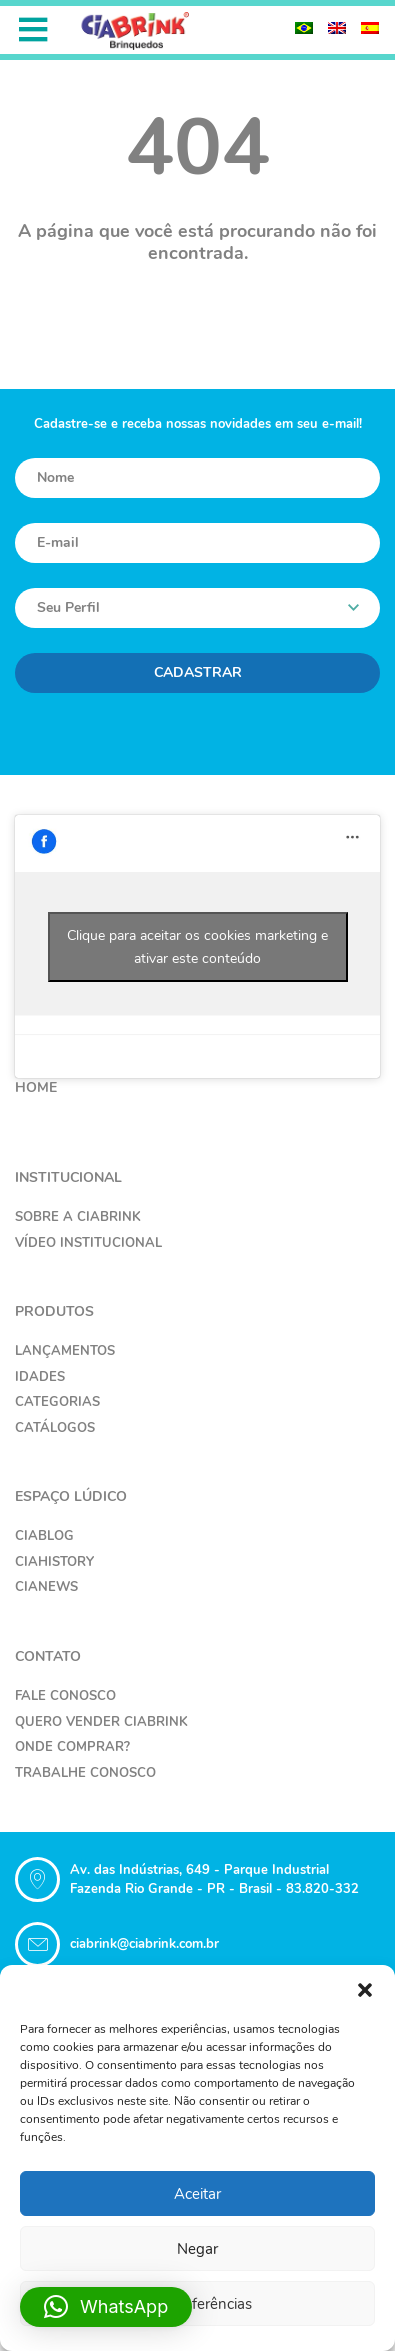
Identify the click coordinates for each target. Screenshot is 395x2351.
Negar (197, 2249)
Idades (40, 1377)
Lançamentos (65, 1351)
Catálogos (55, 1428)
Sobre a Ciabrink (78, 1217)
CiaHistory (54, 1562)
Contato (48, 1656)
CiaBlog (44, 1536)
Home (36, 1087)
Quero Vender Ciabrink (101, 1722)
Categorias (57, 1402)
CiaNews (46, 1587)
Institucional (68, 1177)
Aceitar (197, 2194)
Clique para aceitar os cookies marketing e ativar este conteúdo (197, 947)
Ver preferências (198, 2304)
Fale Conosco (65, 1696)
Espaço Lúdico (71, 1496)
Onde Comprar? (72, 1747)
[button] (365, 1990)
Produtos (54, 1311)
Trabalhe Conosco (85, 1773)
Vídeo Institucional (88, 1243)
